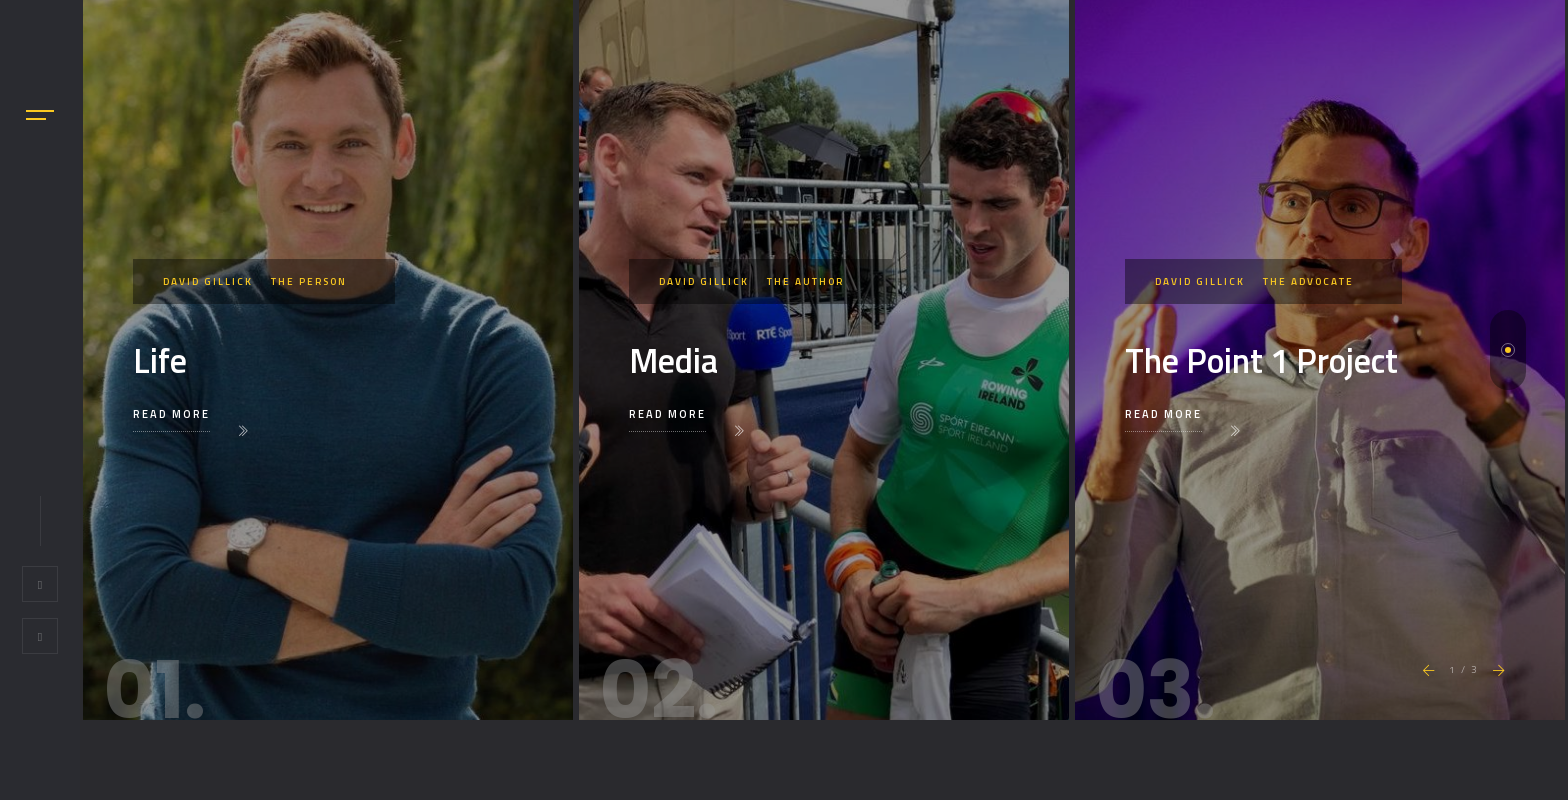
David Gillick (208, 281)
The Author (805, 281)
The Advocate (1308, 281)
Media (673, 360)
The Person (309, 281)
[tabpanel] (328, 360)
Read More (171, 414)
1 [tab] (1508, 350)
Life (160, 360)
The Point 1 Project (1261, 360)
